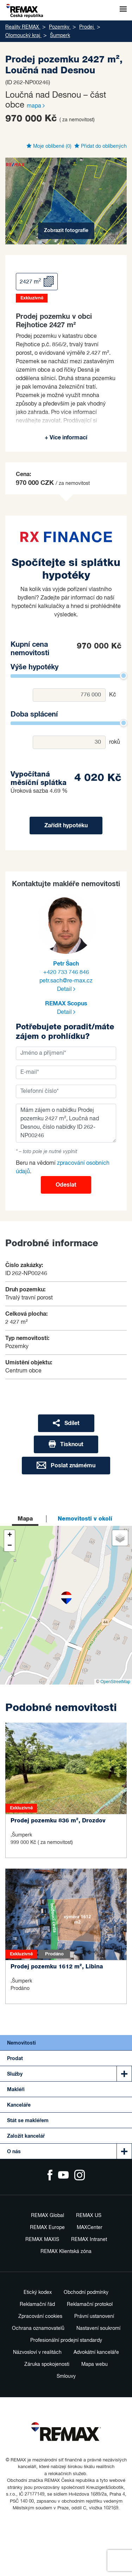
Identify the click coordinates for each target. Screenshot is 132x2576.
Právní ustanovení (94, 2316)
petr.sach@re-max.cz (66, 981)
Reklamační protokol (90, 2304)
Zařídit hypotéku (66, 825)
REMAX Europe (47, 2227)
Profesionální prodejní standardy (66, 2340)
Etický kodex (38, 2292)
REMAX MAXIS (42, 2239)
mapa (36, 106)
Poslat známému (66, 1465)
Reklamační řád (37, 2304)
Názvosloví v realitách (37, 2352)
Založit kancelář (26, 2136)
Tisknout (66, 1444)
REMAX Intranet (89, 2239)
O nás (14, 2151)
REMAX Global (47, 2215)
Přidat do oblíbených (100, 146)
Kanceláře (19, 2105)
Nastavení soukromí (98, 2328)
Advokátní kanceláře (96, 2352)
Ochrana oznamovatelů (38, 2328)
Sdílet (66, 1422)
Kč (112, 695)
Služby (15, 2074)
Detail (66, 989)
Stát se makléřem (28, 2120)
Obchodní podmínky (86, 2292)
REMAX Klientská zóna (66, 2251)
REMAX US (88, 2215)
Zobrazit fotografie (66, 230)
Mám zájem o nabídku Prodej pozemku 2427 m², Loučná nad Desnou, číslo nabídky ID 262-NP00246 (66, 1123)
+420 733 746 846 (66, 972)
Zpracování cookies (40, 2316)
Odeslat (66, 1185)
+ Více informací (66, 437)
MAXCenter (89, 2227)
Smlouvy (66, 2376)
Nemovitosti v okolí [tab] (85, 1519)
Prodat (15, 2058)
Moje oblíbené (48, 146)
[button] (66, 1597)
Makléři (16, 2089)
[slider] (123, 676)
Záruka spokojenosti (46, 2364)
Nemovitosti (21, 2043)
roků (114, 742)
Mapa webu (94, 2364)
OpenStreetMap (115, 1681)
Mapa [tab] (25, 1519)
